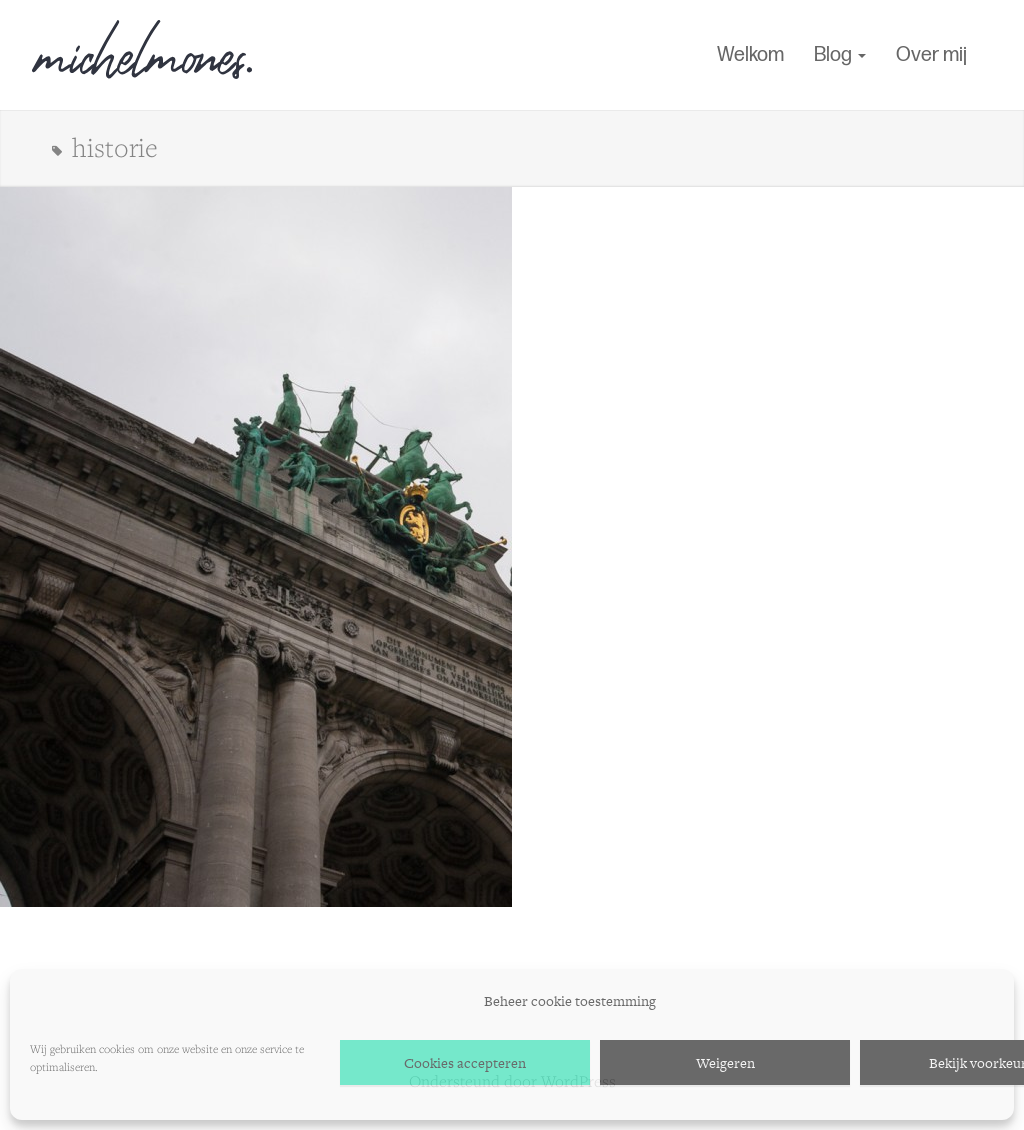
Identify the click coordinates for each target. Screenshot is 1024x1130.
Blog (840, 55)
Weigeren (725, 1063)
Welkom (750, 55)
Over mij (931, 55)
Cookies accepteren (465, 1063)
